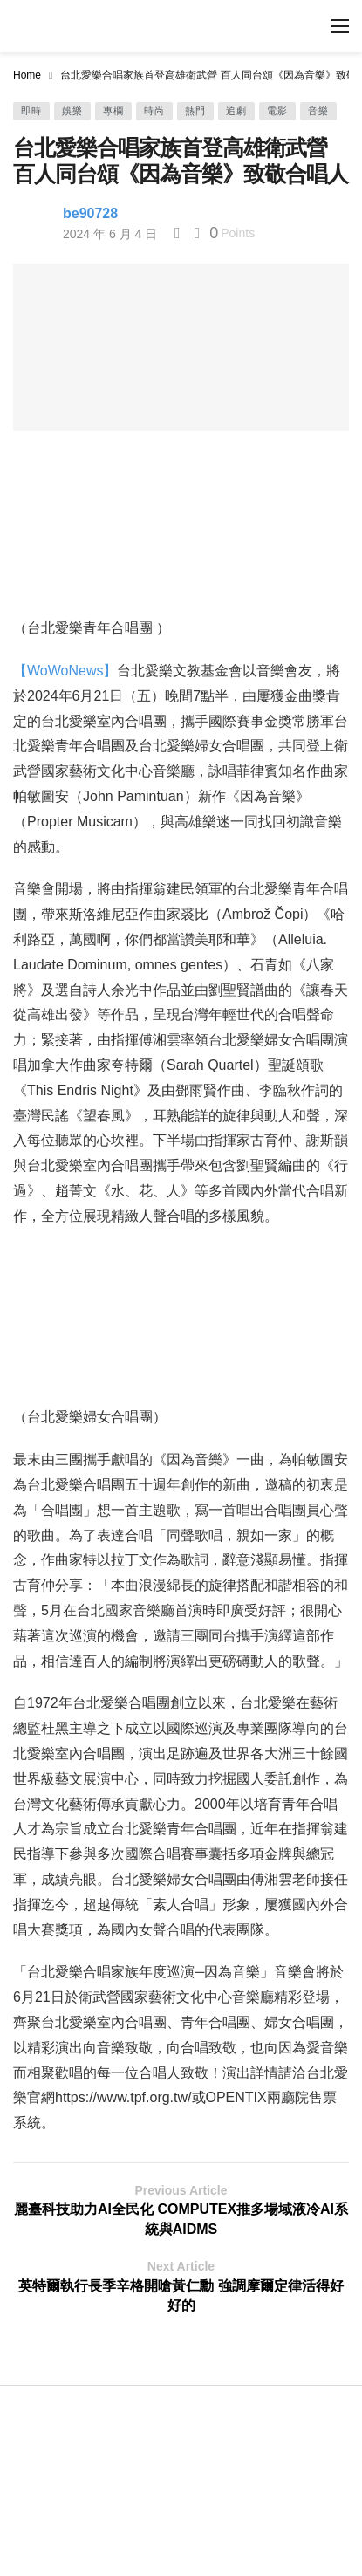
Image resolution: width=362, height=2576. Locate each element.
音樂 (318, 111)
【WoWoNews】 (65, 670)
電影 (277, 111)
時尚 (154, 111)
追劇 (236, 111)
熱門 (195, 111)
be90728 (90, 213)
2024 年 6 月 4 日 (110, 234)
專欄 (113, 111)
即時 (31, 111)
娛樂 (72, 111)
